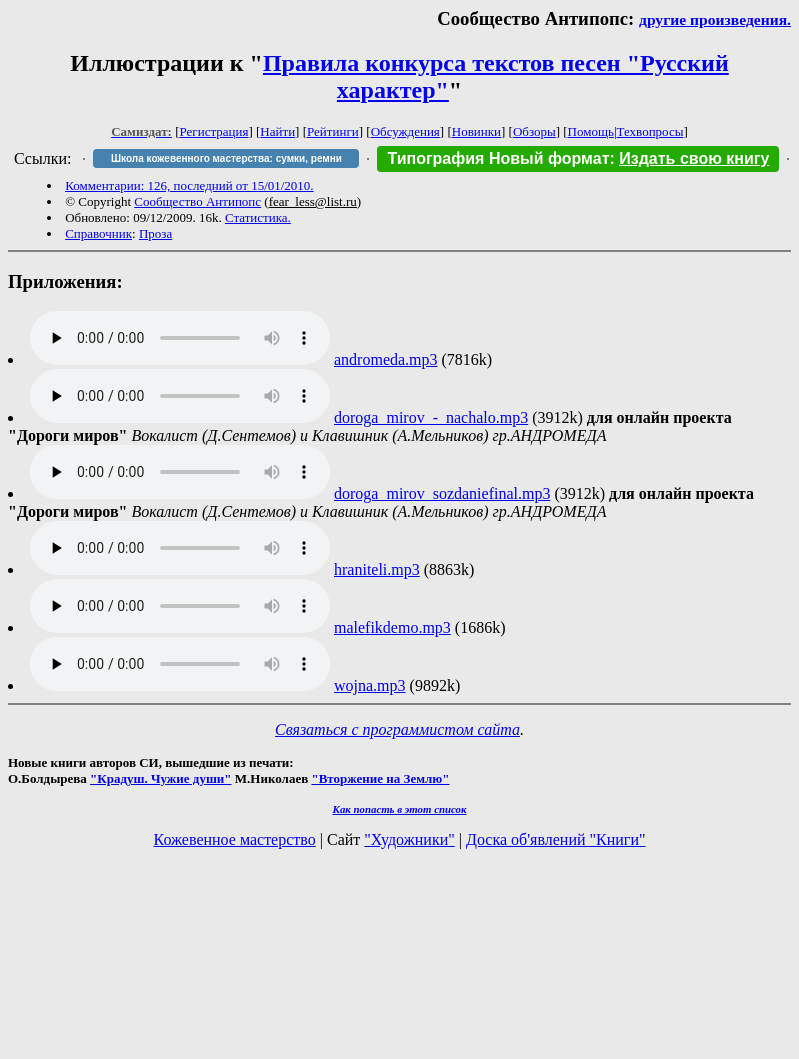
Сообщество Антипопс (197, 201)
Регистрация (214, 131)
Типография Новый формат (498, 158)
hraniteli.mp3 (377, 569)
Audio (180, 338)
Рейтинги (333, 131)
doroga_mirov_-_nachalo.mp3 (431, 417)
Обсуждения (405, 131)
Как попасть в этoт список (400, 809)
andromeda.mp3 (386, 359)
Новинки (476, 131)
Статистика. (258, 217)
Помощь (591, 131)
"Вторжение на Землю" (380, 778)
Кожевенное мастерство (235, 839)
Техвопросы (650, 131)
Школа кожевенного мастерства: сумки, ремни (226, 158)
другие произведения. (715, 19)
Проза (155, 233)
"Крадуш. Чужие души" (161, 778)
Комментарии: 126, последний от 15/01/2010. (189, 185)
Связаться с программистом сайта (397, 729)
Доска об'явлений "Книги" (556, 839)
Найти (277, 131)
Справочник (98, 233)
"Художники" (409, 839)
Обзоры (534, 131)
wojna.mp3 (370, 685)
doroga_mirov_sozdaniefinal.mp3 (442, 493)
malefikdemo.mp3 (392, 627)
